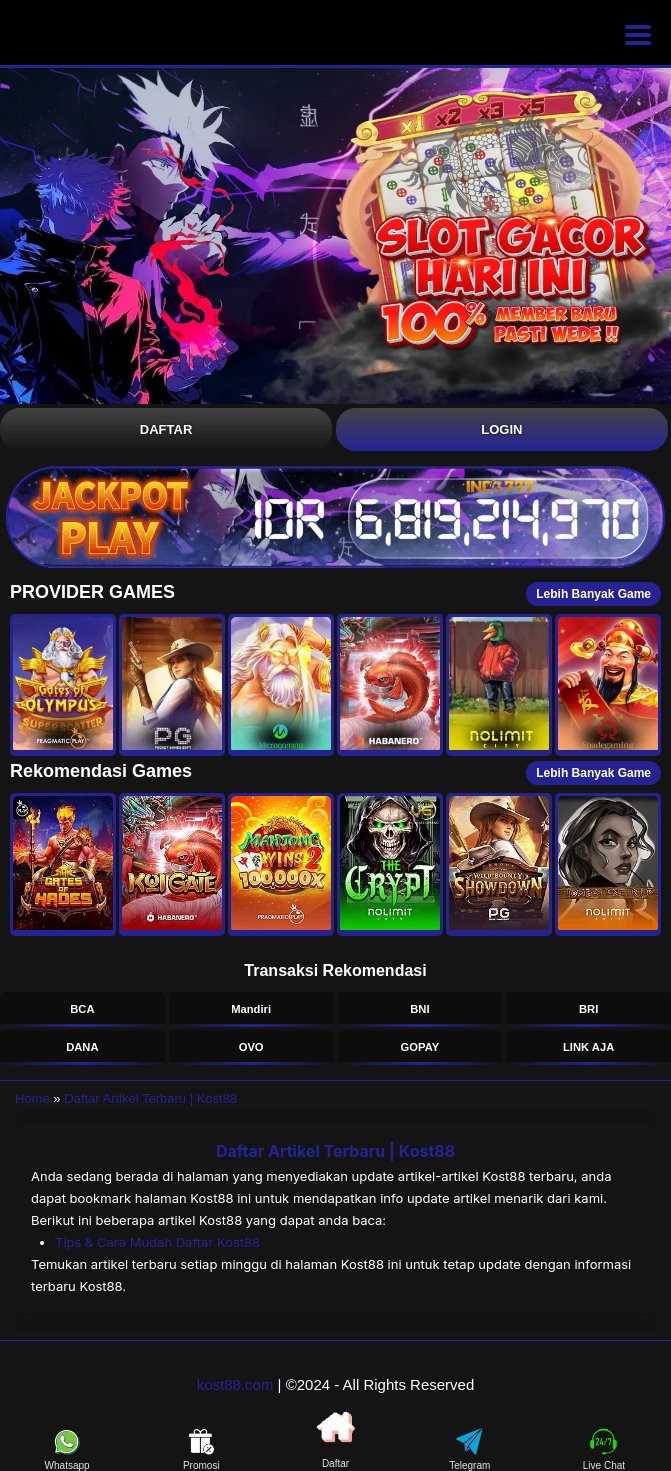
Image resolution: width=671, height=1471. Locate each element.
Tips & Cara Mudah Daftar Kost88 (157, 1242)
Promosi (201, 1449)
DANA (82, 1047)
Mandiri (251, 1009)
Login (501, 429)
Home (32, 1098)
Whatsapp (67, 1449)
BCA (82, 1009)
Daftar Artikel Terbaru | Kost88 (150, 1098)
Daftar (166, 429)
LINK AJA (588, 1047)
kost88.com (235, 1384)
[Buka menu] (638, 35)
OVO (251, 1047)
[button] (63, 685)
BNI (419, 1009)
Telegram (469, 1449)
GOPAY (420, 1047)
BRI (588, 1009)
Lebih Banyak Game (593, 594)
